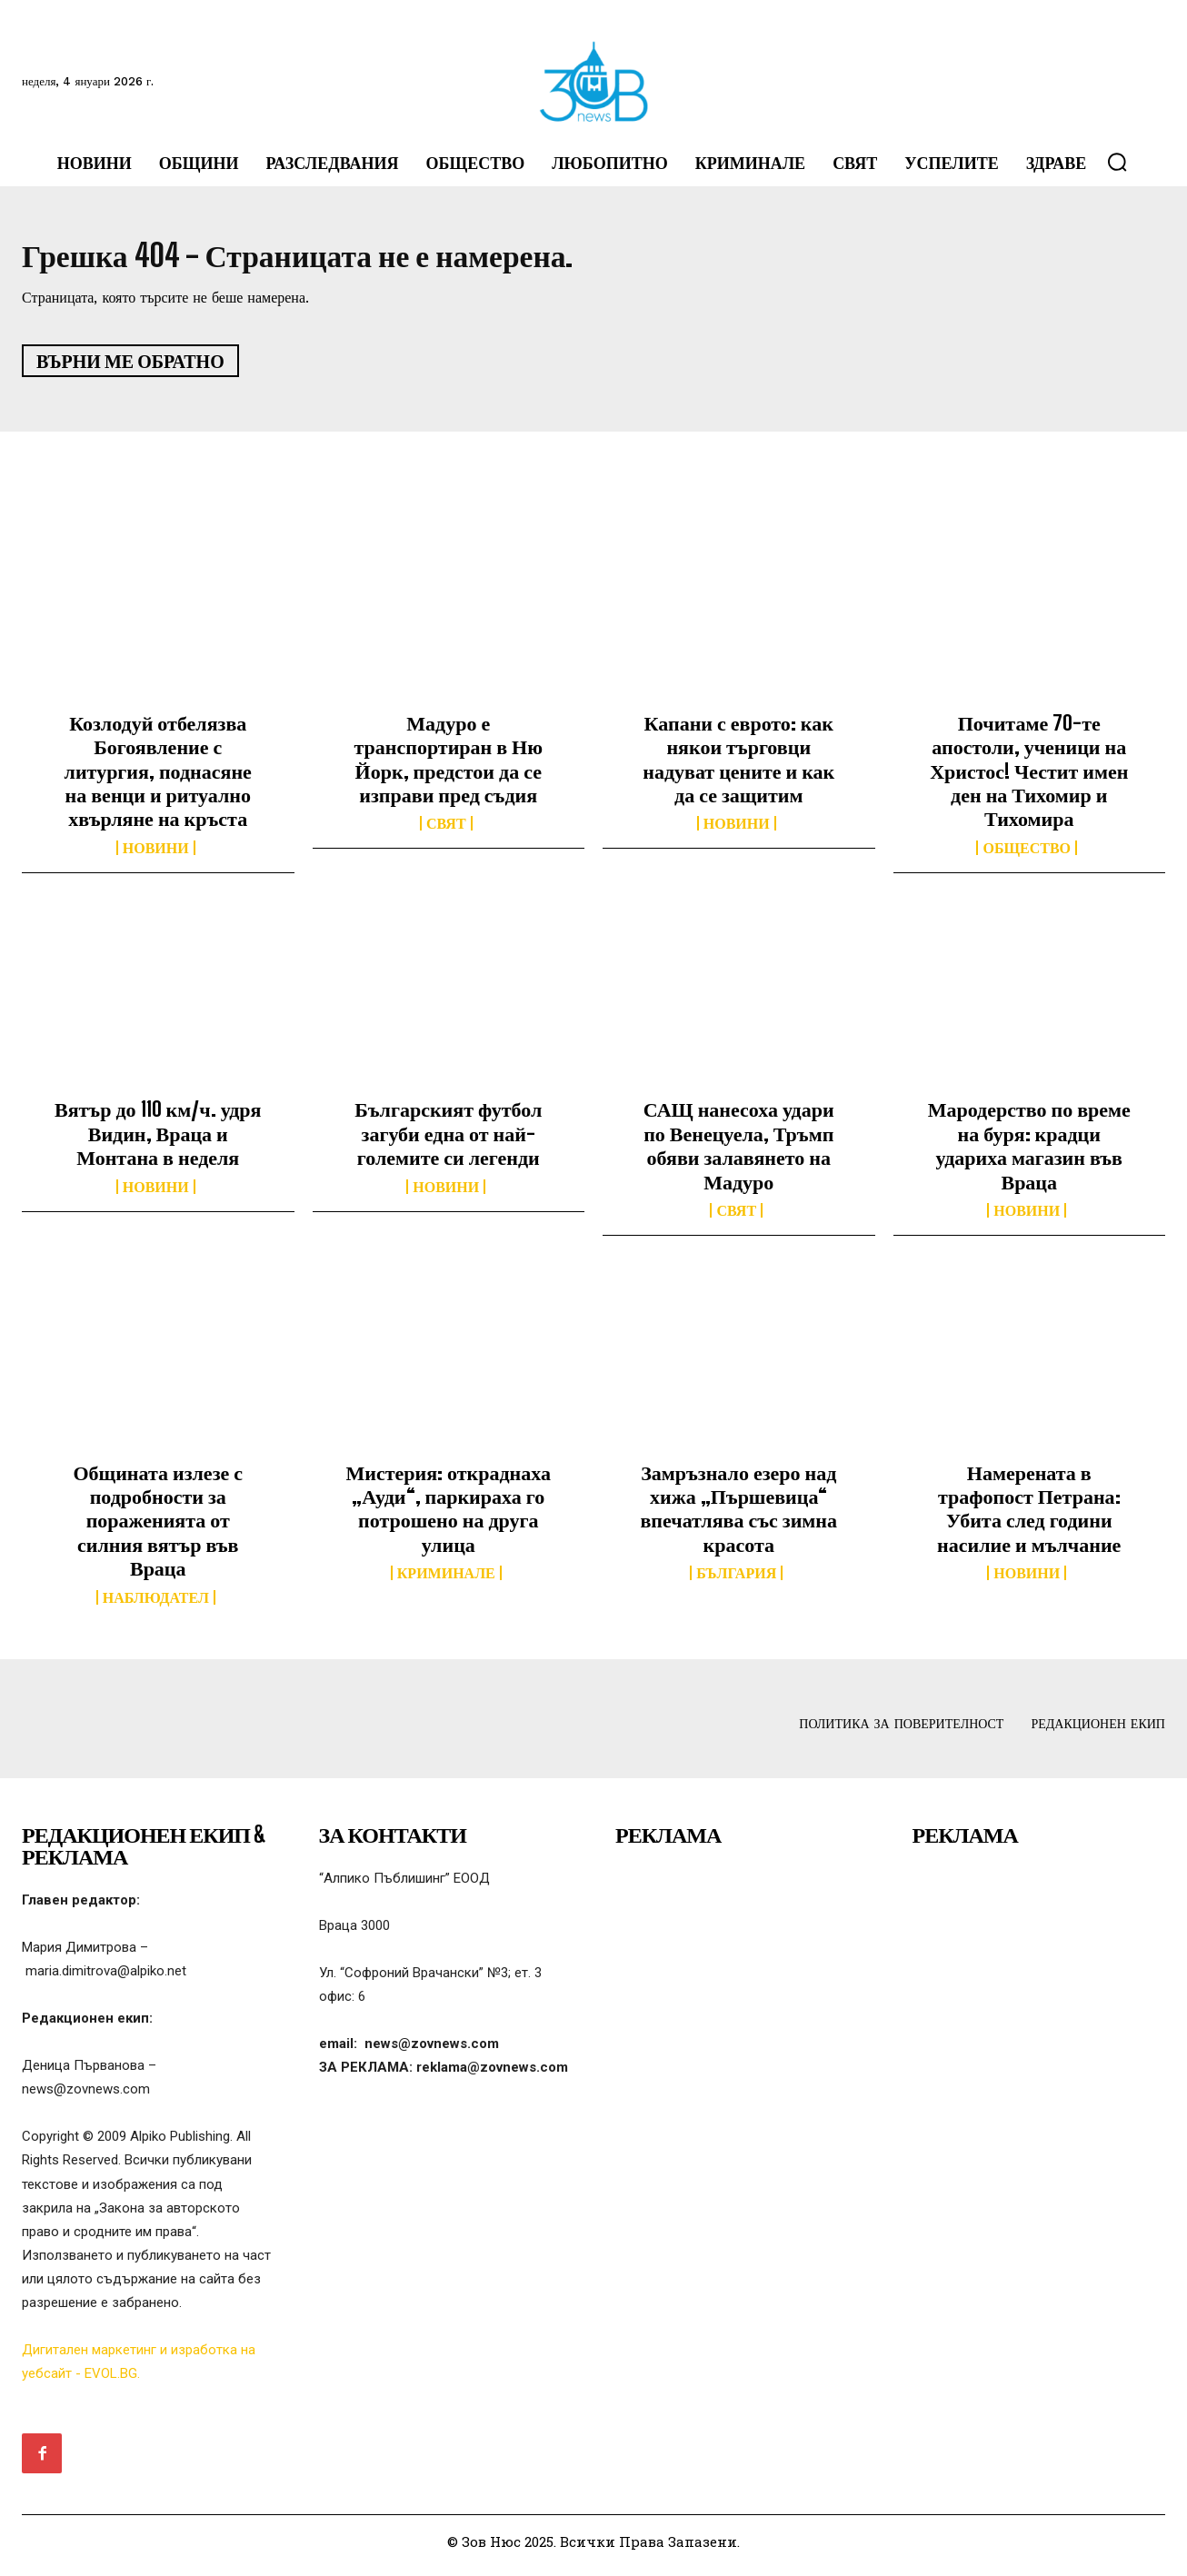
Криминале (446, 1581)
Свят (446, 831)
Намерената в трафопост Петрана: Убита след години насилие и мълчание (1029, 1515)
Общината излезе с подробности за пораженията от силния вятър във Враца (158, 1527)
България (736, 1581)
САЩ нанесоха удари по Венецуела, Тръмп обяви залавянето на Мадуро (738, 1153)
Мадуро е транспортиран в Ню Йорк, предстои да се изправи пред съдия (448, 766)
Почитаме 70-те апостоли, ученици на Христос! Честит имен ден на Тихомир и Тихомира (1029, 778)
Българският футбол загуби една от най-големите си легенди (448, 1141)
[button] (1117, 162)
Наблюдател (156, 1604)
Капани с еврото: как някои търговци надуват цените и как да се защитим (738, 766)
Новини (156, 855)
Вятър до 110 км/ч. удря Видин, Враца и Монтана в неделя (158, 1141)
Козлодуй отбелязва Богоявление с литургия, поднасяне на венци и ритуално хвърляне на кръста (158, 778)
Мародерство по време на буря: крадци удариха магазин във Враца (1029, 1153)
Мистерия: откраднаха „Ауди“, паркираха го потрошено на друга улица (448, 1515)
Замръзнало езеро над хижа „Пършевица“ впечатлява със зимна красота (738, 1515)
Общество (1027, 855)
